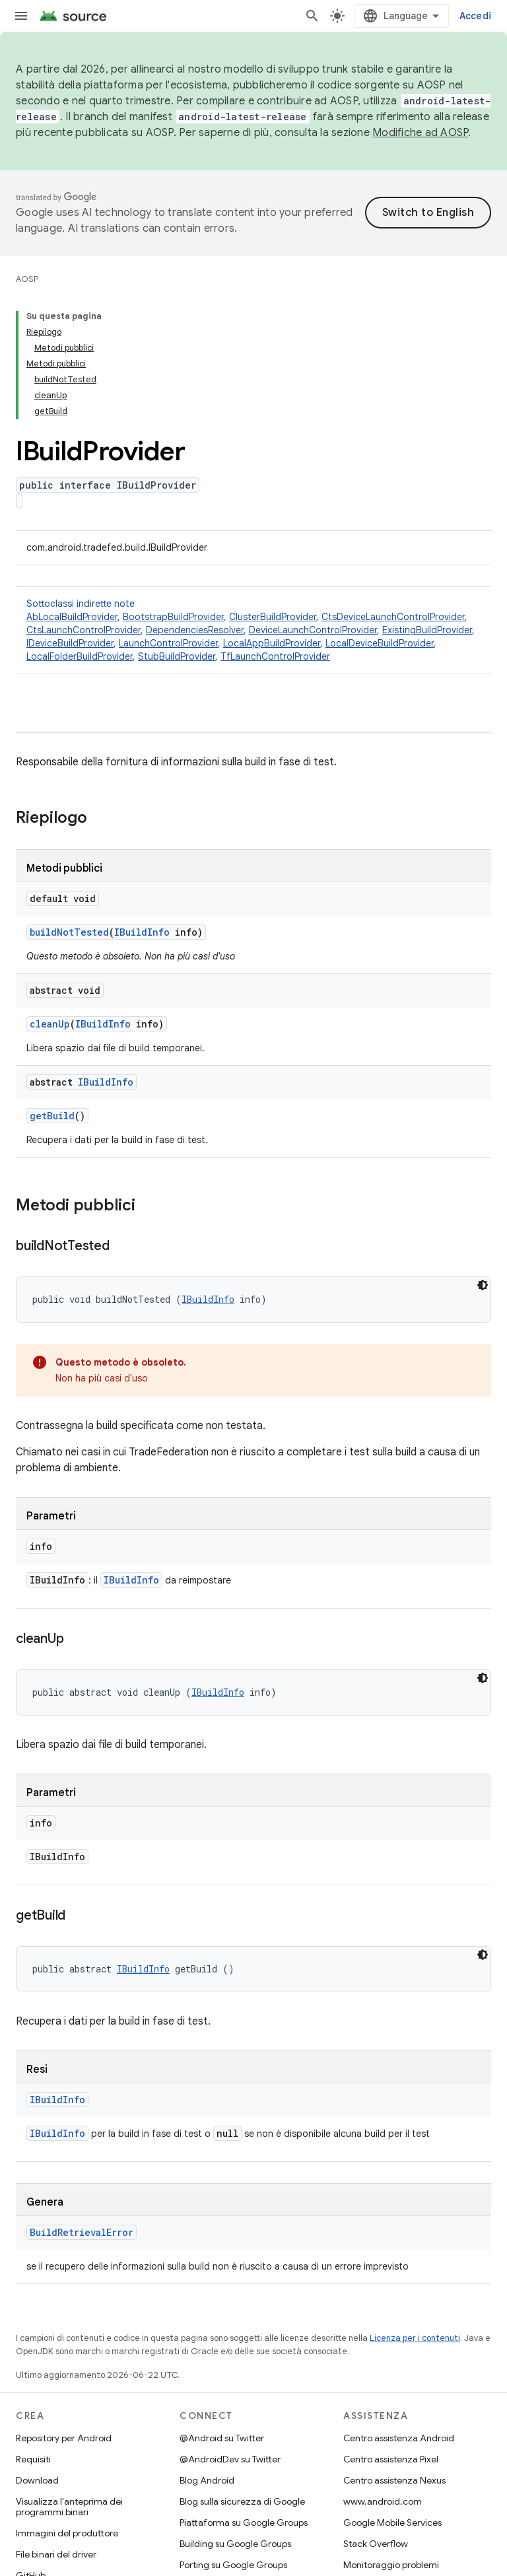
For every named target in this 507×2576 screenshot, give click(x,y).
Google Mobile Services (392, 2522)
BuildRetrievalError (81, 2232)
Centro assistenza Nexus (394, 2480)
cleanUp (50, 1024)
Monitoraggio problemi (391, 2565)
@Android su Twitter (222, 2438)
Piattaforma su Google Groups (244, 2522)
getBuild (52, 1115)
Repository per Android (64, 2438)
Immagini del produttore (67, 2533)
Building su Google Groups (235, 2544)
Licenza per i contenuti (415, 2338)
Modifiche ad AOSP (420, 132)
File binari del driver (56, 2554)
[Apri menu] (21, 16)
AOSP (27, 279)
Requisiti (33, 2459)
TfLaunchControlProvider (275, 656)
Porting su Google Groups (233, 2565)
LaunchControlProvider (168, 643)
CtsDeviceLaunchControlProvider (393, 617)
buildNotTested (69, 932)
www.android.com (382, 2501)
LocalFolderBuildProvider (79, 656)
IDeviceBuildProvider (70, 643)
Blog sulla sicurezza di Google (242, 2501)
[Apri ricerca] (312, 16)
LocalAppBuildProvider (271, 643)
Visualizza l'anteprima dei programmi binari (69, 2506)
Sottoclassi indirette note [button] (253, 630)
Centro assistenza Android (398, 2438)
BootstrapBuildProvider (173, 617)
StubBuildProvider (176, 656)
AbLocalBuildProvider (72, 617)
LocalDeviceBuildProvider (379, 643)
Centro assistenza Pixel (390, 2459)
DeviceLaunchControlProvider (313, 630)
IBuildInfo (142, 932)
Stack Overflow (375, 2544)
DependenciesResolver (195, 630)
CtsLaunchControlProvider (83, 630)
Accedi (475, 16)
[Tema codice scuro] (482, 1285)
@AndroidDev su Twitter (230, 2459)
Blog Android (207, 2480)
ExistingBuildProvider (427, 630)
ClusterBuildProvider (272, 617)
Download (37, 2480)
